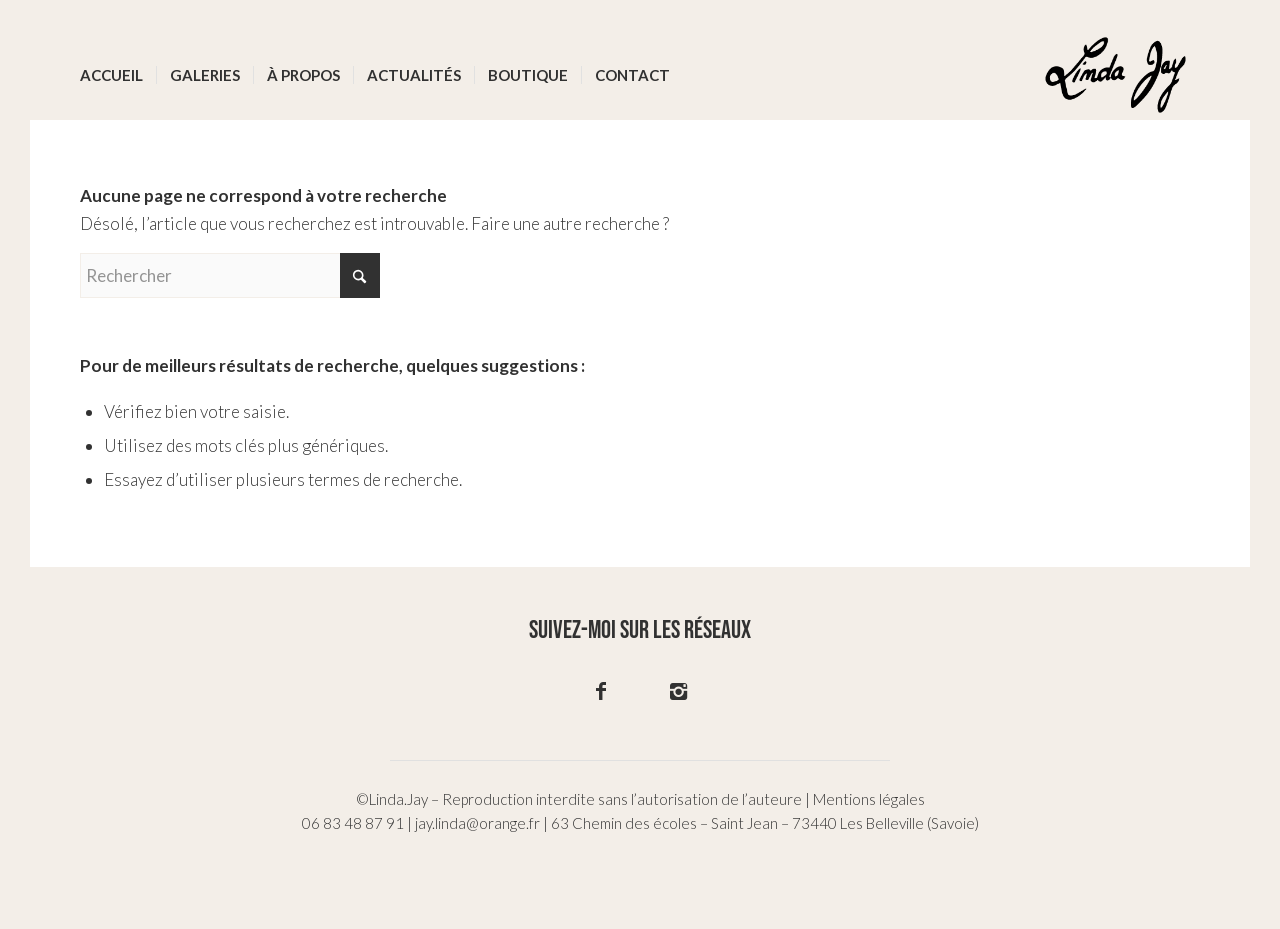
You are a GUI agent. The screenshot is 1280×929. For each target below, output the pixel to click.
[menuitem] (111, 75)
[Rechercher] (230, 275)
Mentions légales (869, 799)
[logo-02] (1115, 75)
